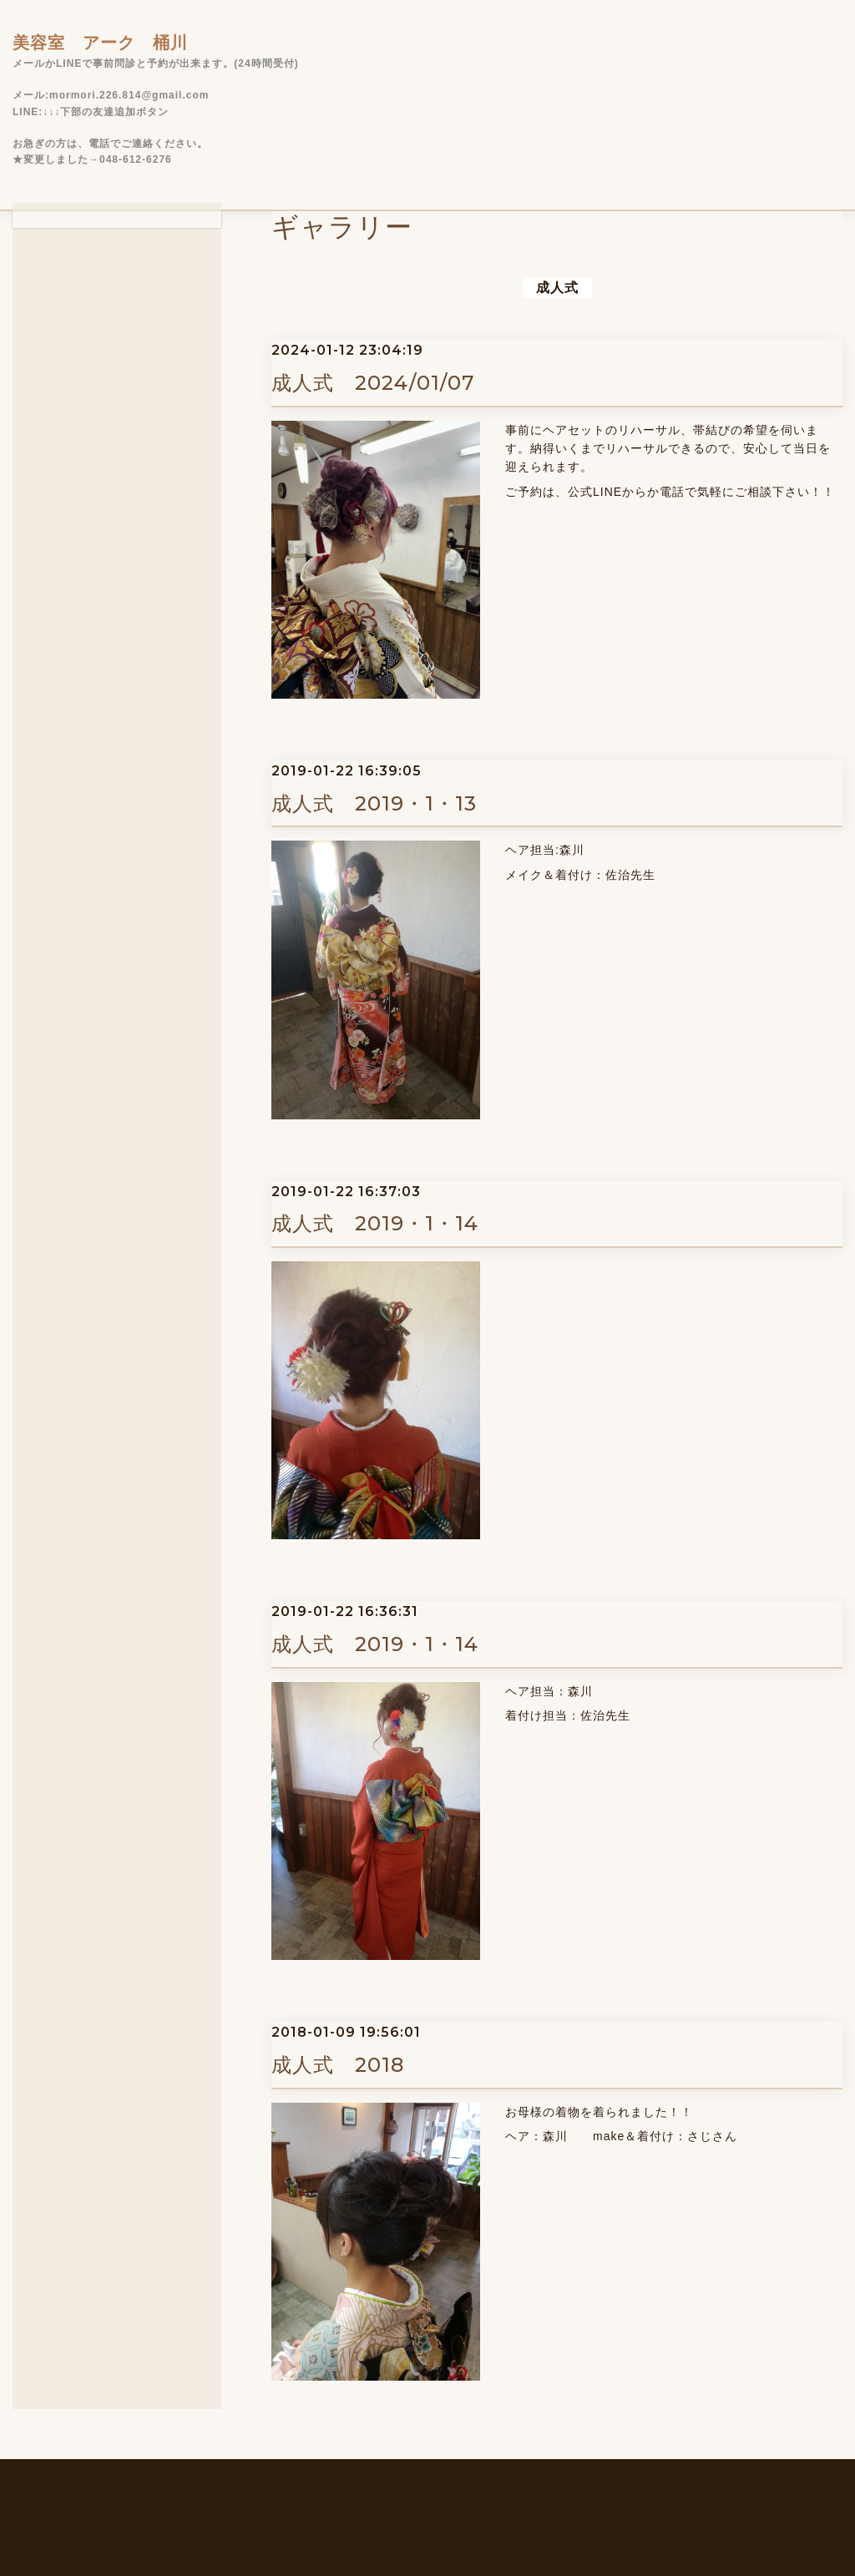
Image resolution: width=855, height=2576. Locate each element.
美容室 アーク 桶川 (100, 43)
